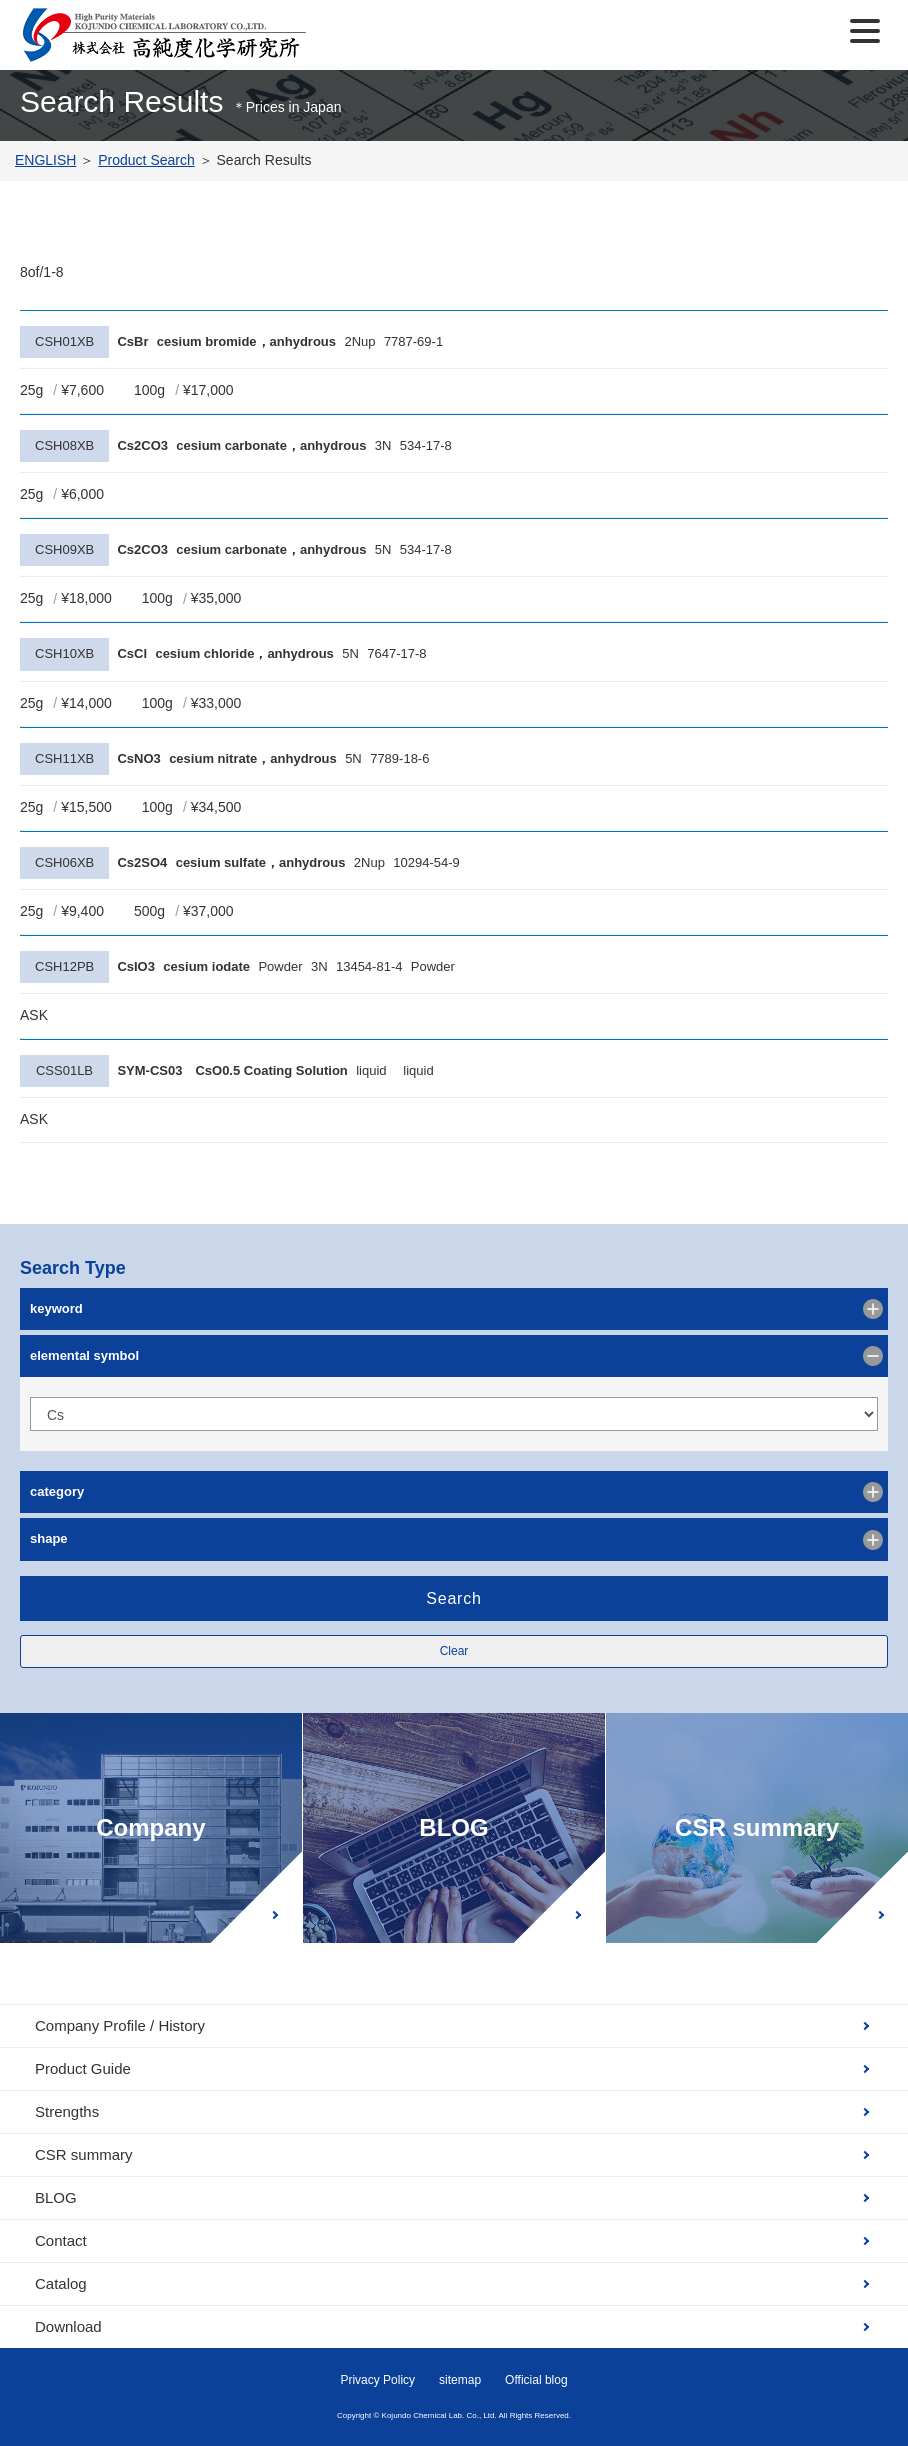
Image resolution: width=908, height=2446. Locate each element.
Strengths (67, 2111)
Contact (61, 2240)
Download (68, 2326)
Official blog (536, 2380)
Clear (454, 1651)
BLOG (453, 1827)
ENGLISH (45, 160)
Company (150, 1827)
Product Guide (83, 2068)
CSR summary (757, 1827)
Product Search (146, 160)
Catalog (61, 2283)
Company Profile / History (120, 2025)
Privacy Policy (377, 2380)
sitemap (460, 2380)
